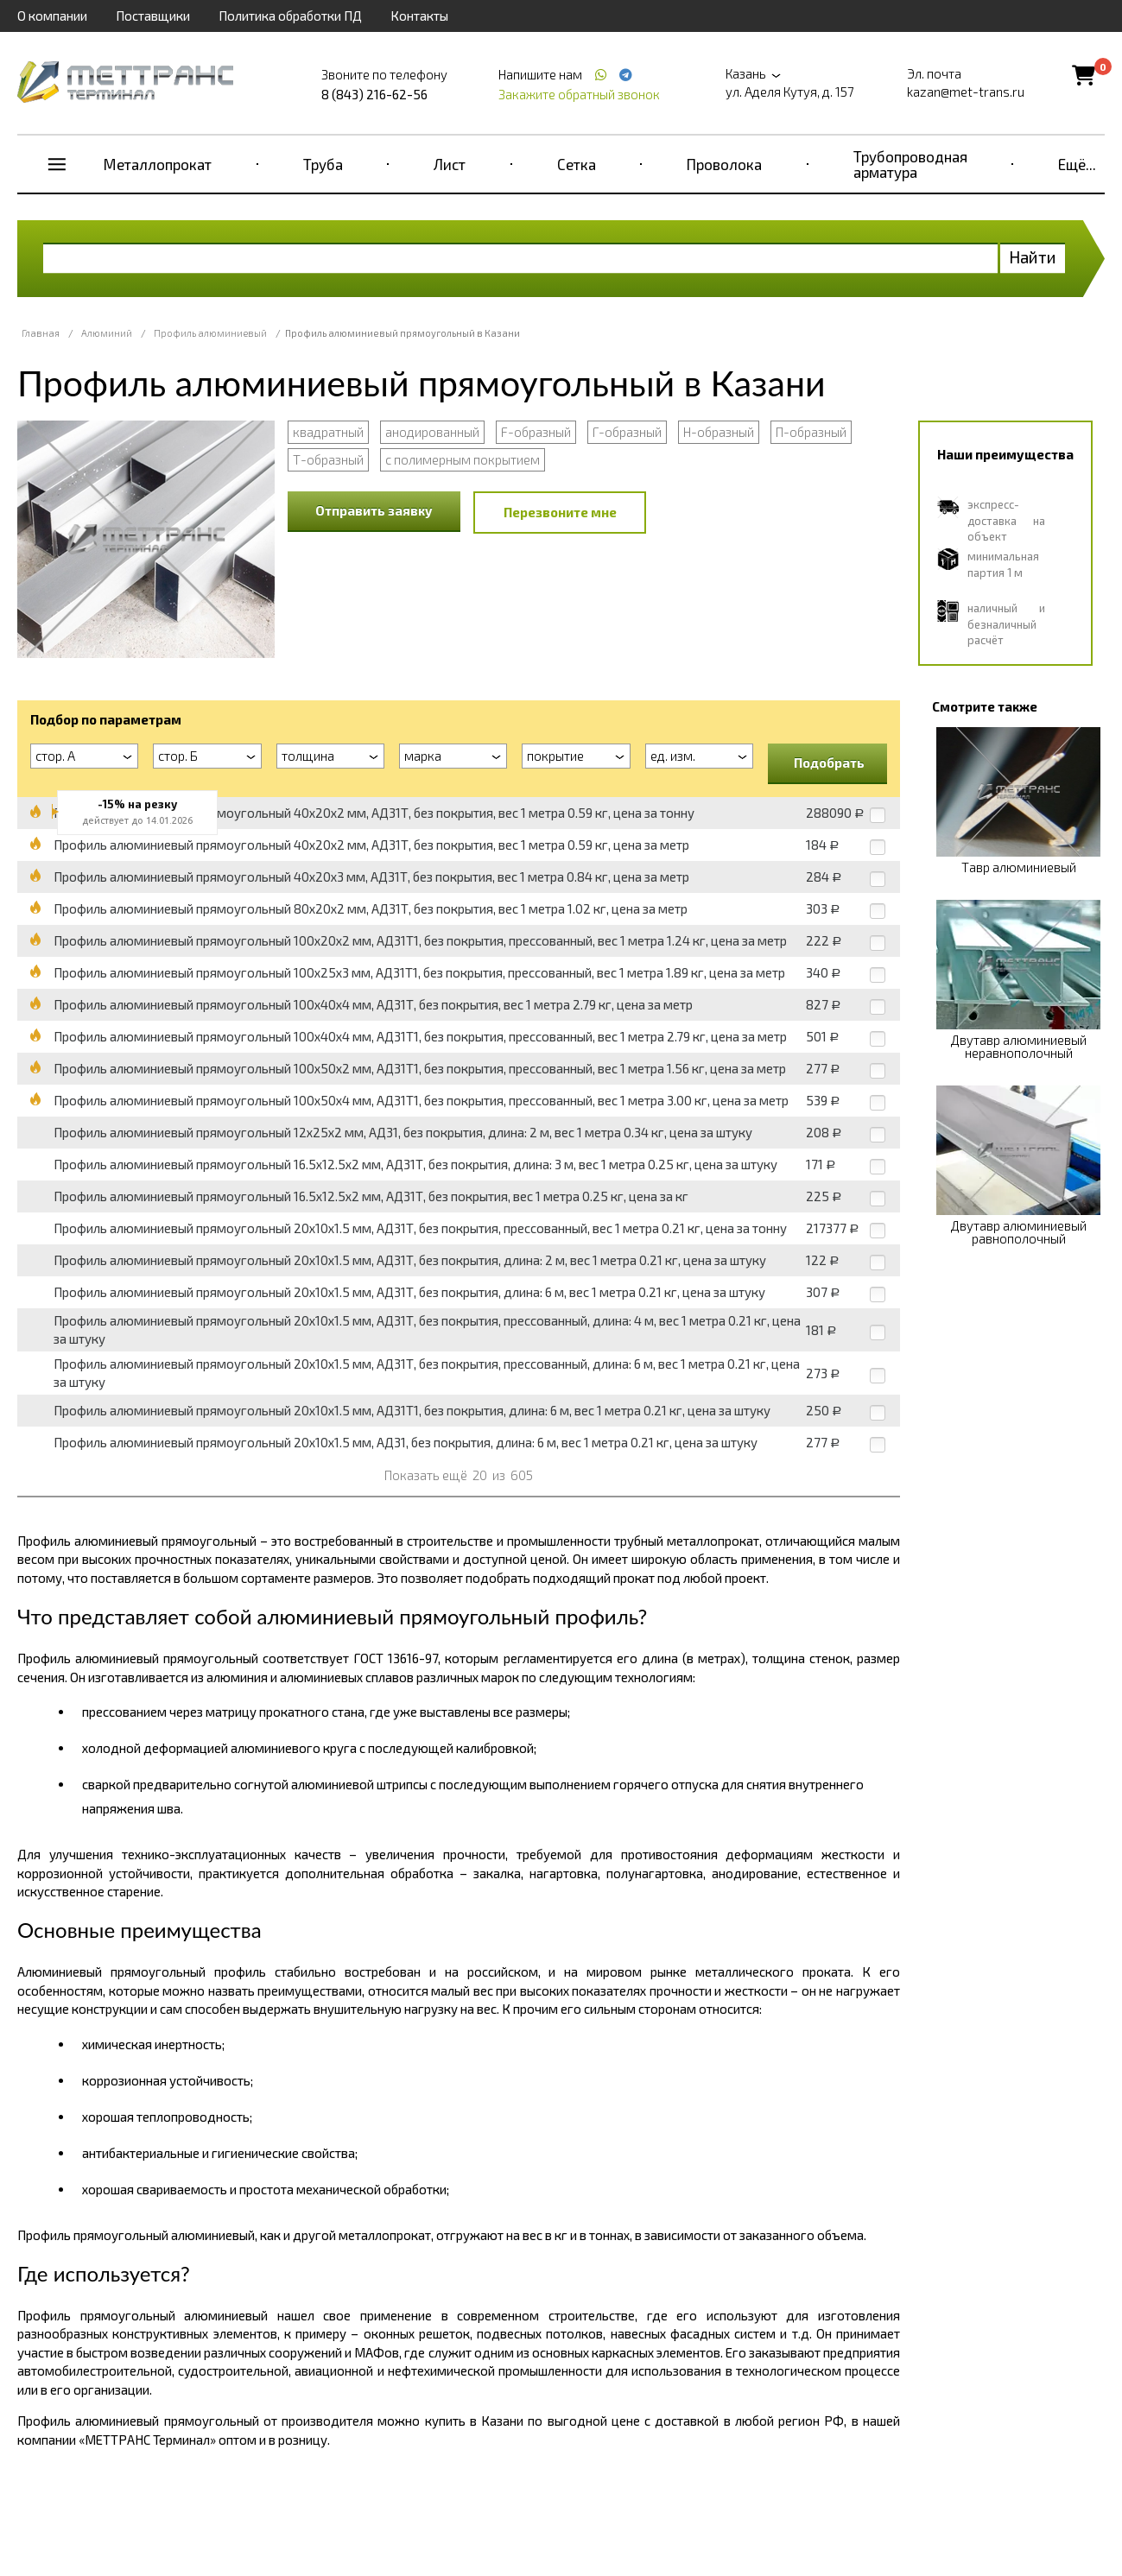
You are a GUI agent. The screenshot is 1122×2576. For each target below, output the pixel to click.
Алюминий (106, 333)
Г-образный (627, 432)
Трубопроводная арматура (910, 164)
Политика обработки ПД (290, 15)
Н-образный (718, 432)
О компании (52, 15)
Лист (450, 164)
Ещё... (1077, 164)
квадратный (328, 432)
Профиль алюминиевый (210, 333)
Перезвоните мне (560, 512)
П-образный (811, 432)
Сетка (576, 164)
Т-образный (328, 459)
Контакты (419, 15)
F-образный (536, 432)
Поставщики (153, 15)
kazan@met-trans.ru (965, 91)
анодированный (432, 432)
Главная (41, 333)
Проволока (724, 164)
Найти (1032, 257)
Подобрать (829, 762)
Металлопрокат (158, 164)
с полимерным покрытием (462, 459)
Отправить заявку (374, 510)
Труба (323, 164)
